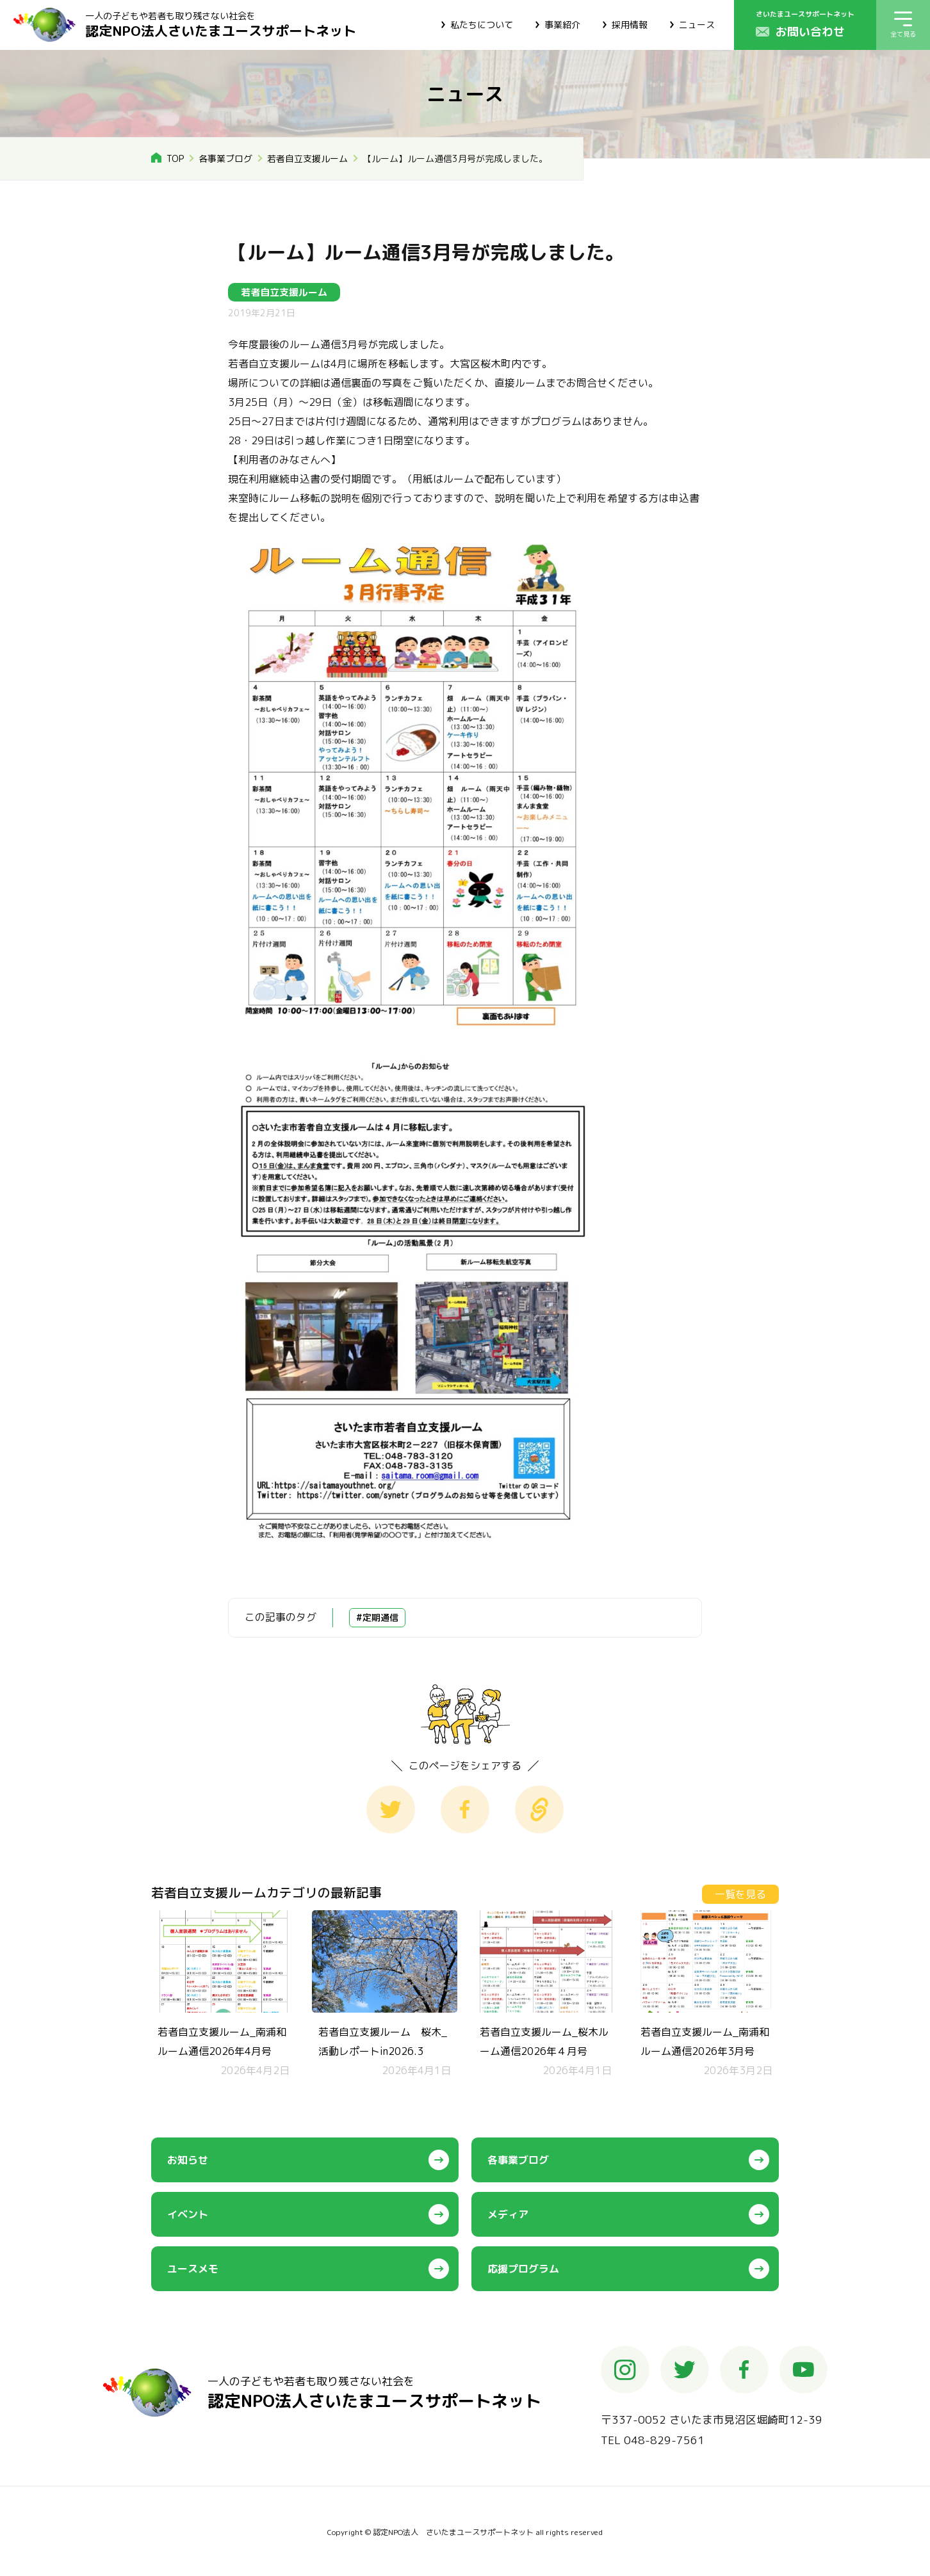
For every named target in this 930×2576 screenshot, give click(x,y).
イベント (187, 2214)
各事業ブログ (225, 158)
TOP (175, 158)
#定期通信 (377, 1617)
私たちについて (481, 25)
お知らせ (187, 2160)
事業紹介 (562, 25)
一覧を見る (740, 1894)
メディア (507, 2214)
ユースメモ (192, 2269)
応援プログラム (523, 2269)
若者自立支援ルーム (307, 158)
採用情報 (630, 25)
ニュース (697, 25)
